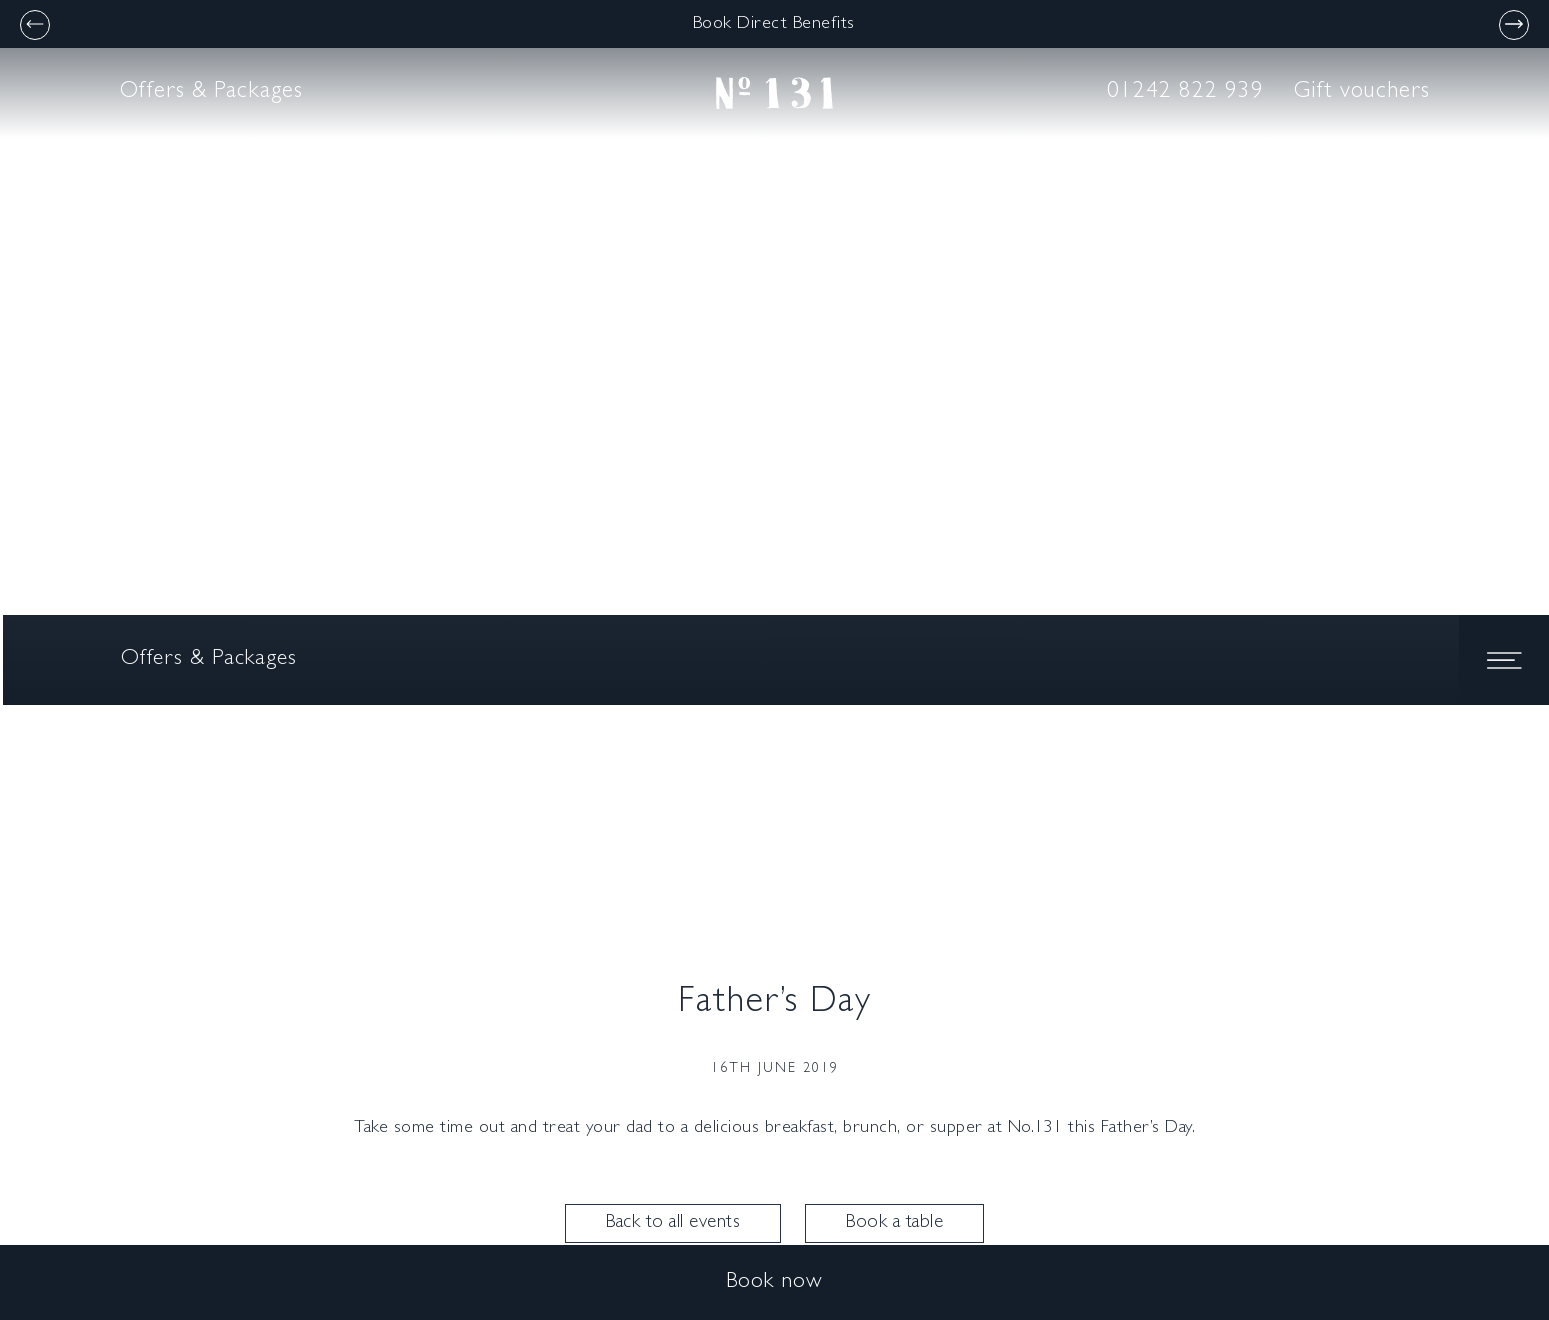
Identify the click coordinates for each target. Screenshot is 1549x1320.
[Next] (1514, 25)
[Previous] (35, 25)
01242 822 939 (1185, 92)
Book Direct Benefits (774, 25)
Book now (774, 1283)
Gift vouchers (1362, 92)
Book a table (894, 1223)
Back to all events (673, 1223)
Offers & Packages (211, 92)
